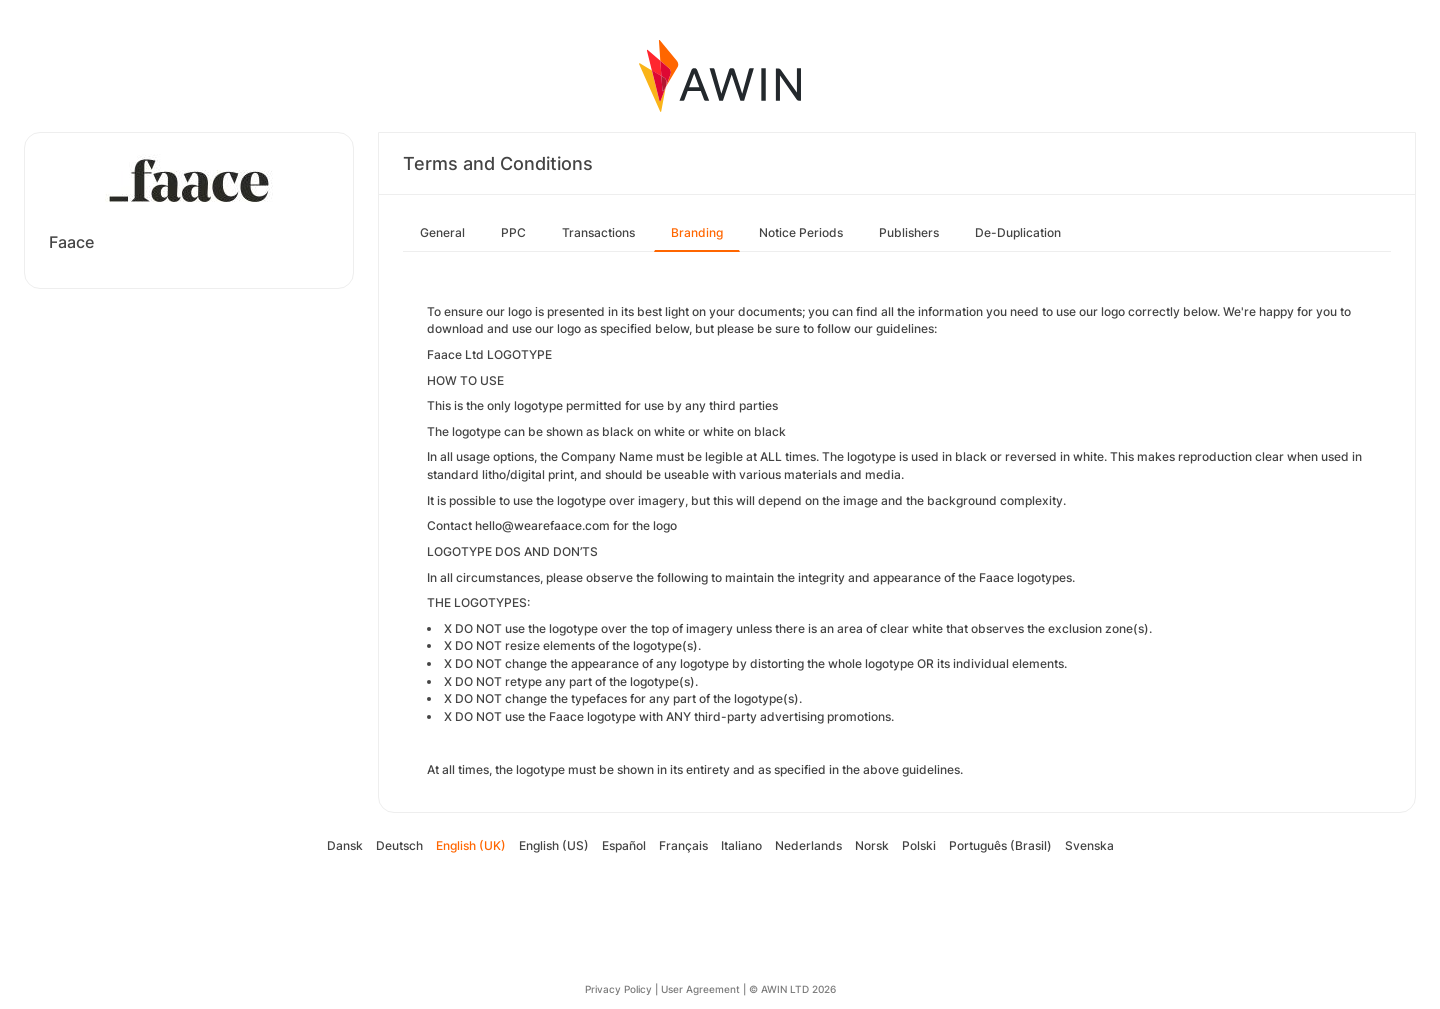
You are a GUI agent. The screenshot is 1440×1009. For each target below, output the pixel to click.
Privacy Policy (618, 989)
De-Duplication (1018, 232)
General (442, 232)
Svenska (1089, 845)
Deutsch (399, 845)
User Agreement (700, 989)
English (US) (554, 845)
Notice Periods (801, 232)
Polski (919, 845)
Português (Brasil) (1000, 845)
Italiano (741, 845)
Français (683, 845)
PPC (513, 232)
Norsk (872, 845)
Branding (697, 232)
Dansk (345, 845)
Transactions (598, 232)
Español (624, 845)
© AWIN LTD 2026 (792, 989)
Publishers (909, 232)
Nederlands (808, 845)
